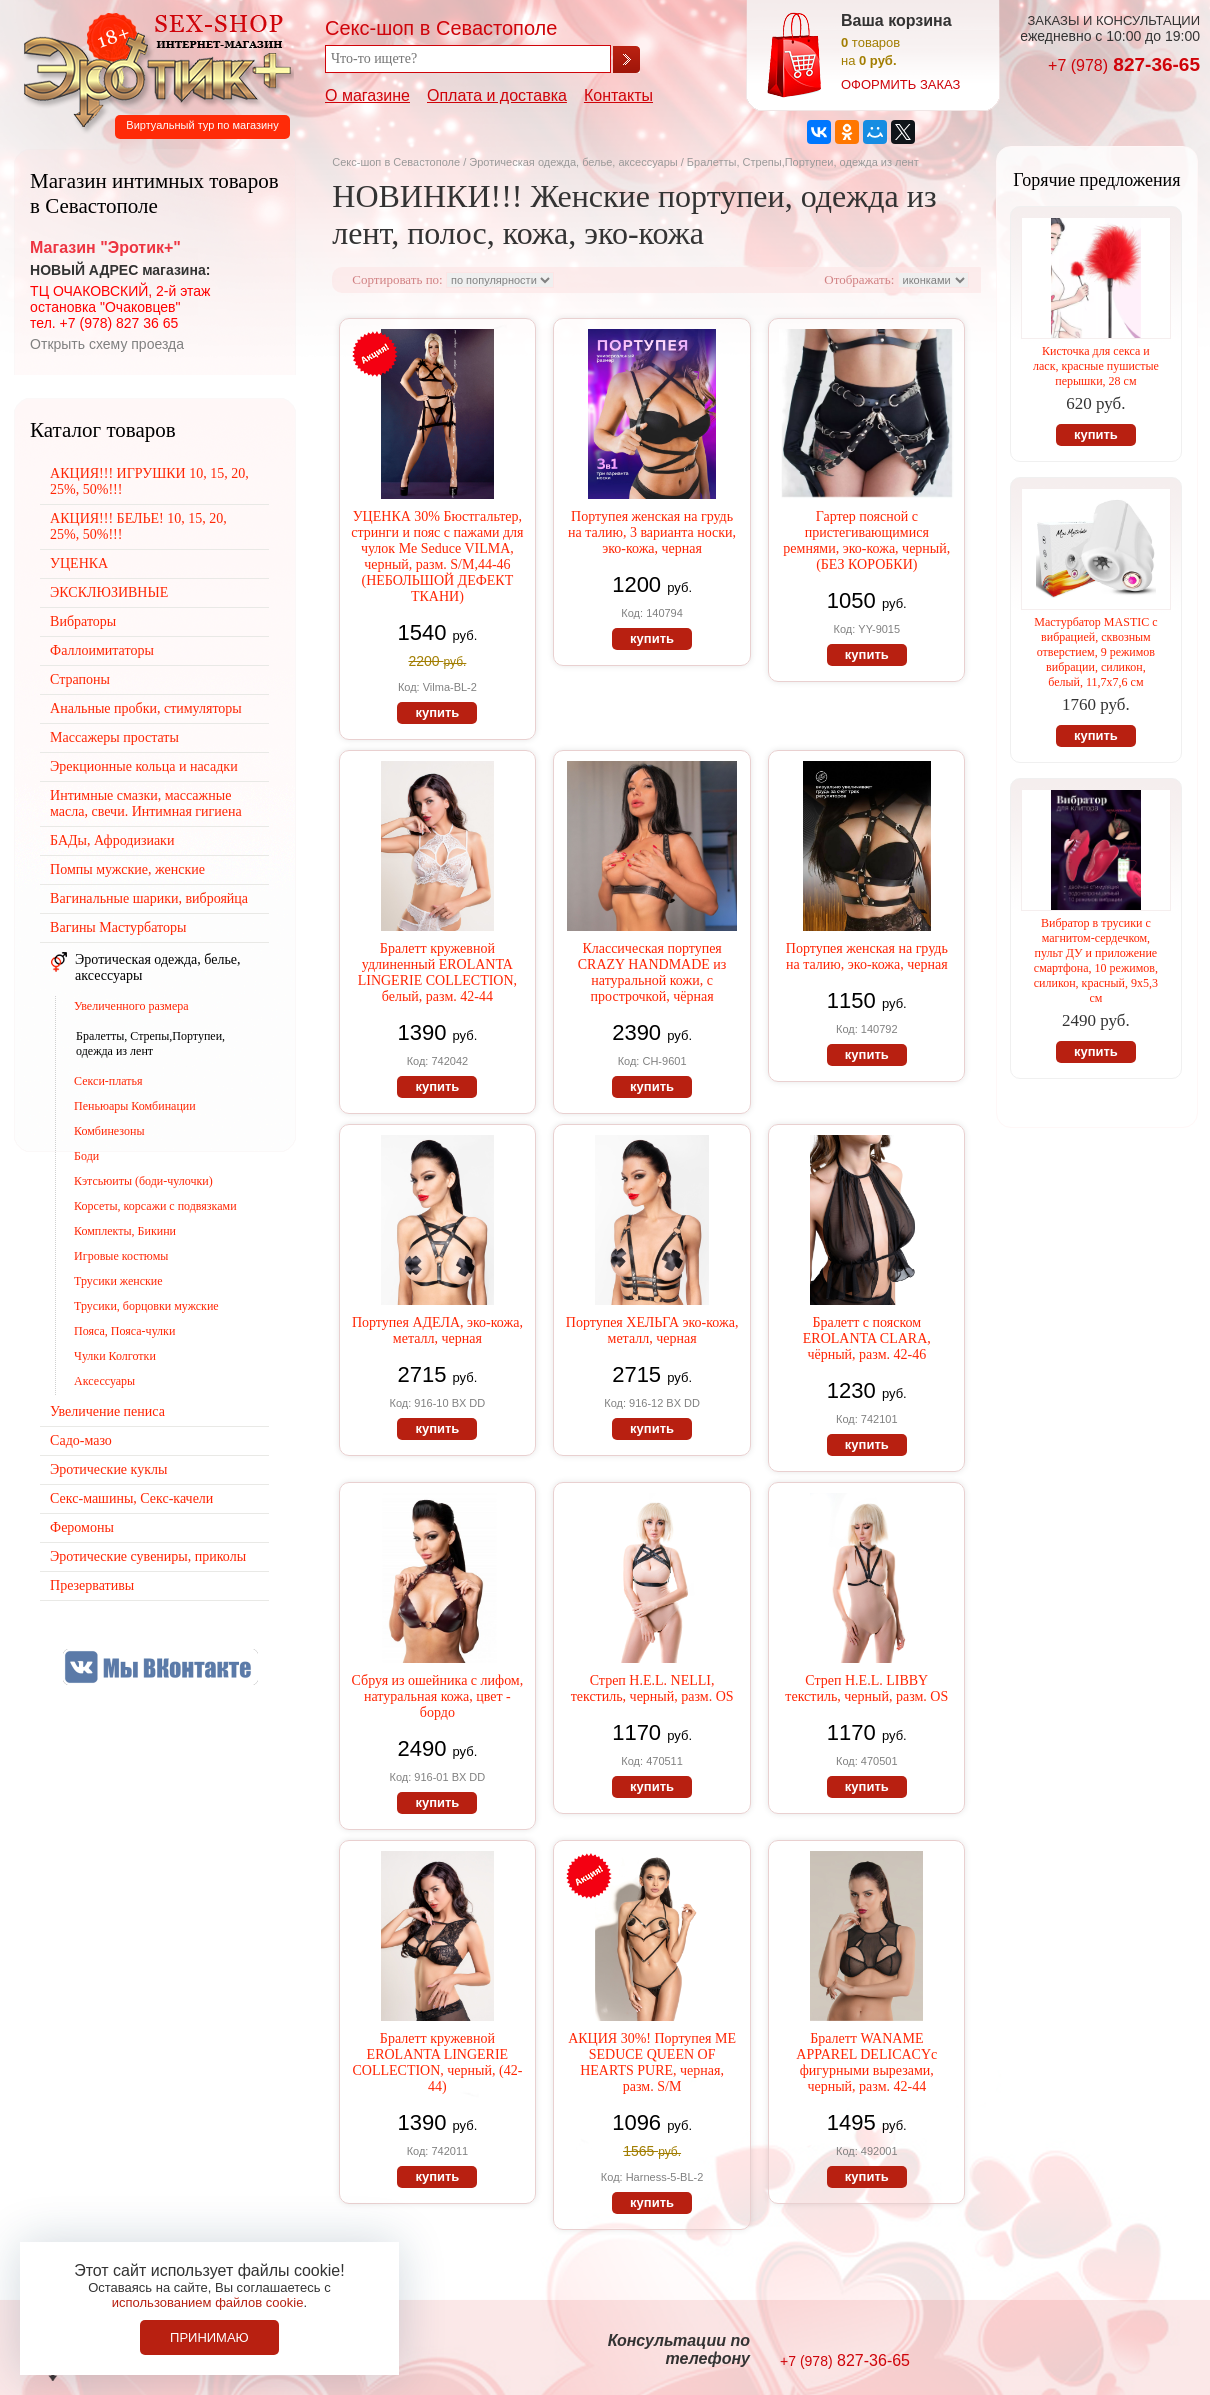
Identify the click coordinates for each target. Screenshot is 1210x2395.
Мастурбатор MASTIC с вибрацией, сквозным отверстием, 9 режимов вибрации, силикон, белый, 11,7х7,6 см (1095, 652)
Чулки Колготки (115, 1356)
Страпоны (80, 679)
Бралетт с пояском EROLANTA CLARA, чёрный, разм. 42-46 (867, 1338)
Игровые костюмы (121, 1256)
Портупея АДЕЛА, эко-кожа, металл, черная (437, 1330)
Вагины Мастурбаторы (118, 927)
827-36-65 (1124, 64)
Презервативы (92, 1585)
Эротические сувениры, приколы (148, 1556)
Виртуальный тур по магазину (202, 125)
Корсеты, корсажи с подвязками (155, 1206)
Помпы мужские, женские (127, 869)
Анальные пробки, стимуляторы (146, 708)
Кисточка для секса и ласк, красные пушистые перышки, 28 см (1096, 366)
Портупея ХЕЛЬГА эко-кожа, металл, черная (652, 1330)
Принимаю (209, 2337)
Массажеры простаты (114, 737)
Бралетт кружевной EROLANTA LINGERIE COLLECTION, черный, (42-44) (437, 2062)
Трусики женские (118, 1281)
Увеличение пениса (107, 1411)
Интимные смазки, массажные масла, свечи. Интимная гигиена (146, 803)
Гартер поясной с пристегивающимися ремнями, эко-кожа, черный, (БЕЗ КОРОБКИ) (866, 540)
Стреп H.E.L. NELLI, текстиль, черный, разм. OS (652, 1688)
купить (437, 712)
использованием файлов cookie (208, 2302)
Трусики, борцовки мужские (146, 1306)
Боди (86, 1156)
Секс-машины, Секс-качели (131, 1498)
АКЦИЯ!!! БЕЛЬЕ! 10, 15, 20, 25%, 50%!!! (138, 526)
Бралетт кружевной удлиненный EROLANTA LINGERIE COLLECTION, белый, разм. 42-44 (437, 972)
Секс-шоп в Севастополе (396, 162)
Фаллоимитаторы (102, 650)
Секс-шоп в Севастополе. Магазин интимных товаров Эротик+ (152, 68)
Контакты (618, 95)
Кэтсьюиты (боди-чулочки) (143, 1181)
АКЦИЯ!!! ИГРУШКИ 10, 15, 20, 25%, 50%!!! (149, 481)
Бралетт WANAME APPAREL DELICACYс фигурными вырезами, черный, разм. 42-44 (866, 2062)
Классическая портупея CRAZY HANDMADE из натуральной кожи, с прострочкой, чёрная (652, 972)
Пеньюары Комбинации (135, 1106)
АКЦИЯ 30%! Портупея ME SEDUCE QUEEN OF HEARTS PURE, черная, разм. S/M (652, 2062)
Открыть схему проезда (107, 344)
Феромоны (82, 1527)
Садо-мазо (81, 1440)
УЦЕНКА (79, 563)
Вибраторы (83, 621)
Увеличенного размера (131, 1006)
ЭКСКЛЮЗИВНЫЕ (109, 592)
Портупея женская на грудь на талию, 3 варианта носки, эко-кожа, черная (652, 532)
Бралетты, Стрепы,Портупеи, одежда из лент (150, 1043)
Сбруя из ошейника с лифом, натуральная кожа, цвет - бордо (438, 1696)
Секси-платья (108, 1081)
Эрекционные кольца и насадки (144, 766)
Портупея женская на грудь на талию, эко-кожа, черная (867, 956)
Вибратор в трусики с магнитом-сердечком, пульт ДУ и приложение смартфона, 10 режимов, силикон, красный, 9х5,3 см (1096, 960)
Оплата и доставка (497, 95)
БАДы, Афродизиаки (112, 840)
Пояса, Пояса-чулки (124, 1331)
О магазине (367, 95)
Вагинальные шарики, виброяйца (149, 898)
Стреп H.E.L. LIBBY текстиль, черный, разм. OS (866, 1688)
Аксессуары (104, 1381)
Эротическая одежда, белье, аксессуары (574, 162)
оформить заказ (900, 84)
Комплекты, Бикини (125, 1231)
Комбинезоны (109, 1131)
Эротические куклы (108, 1469)
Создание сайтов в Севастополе (1131, 2351)
